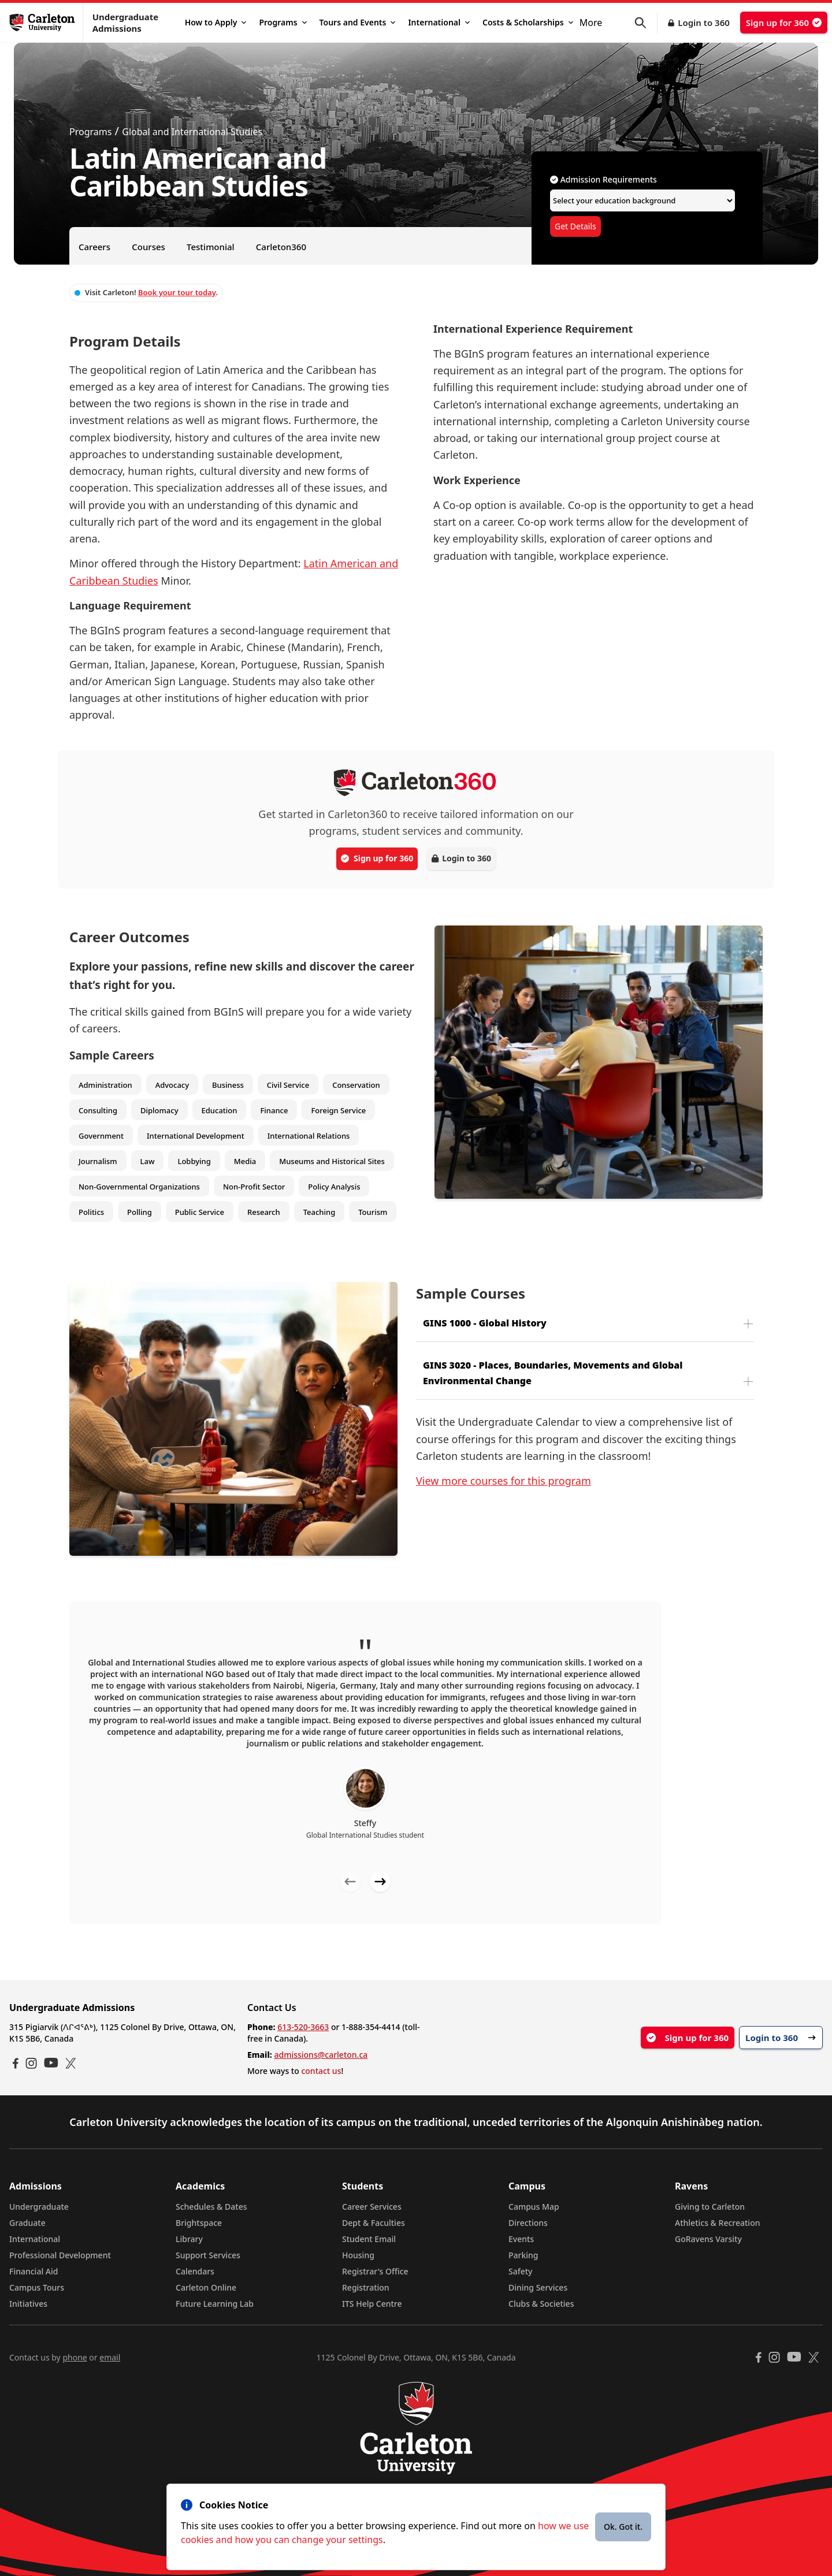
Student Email (369, 2238)
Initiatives (28, 2303)
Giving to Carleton (710, 2206)
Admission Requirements (603, 179)
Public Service (199, 1212)
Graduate (27, 2222)
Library (189, 2238)
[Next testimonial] (380, 1881)
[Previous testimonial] (350, 1881)
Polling (139, 1212)
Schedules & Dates (211, 2206)
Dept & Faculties (373, 2222)
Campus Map (533, 2206)
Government (101, 1136)
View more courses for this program (503, 1481)
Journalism (98, 1161)
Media (245, 1161)
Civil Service (288, 1085)
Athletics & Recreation (717, 2222)
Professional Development (60, 2255)
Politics (91, 1212)
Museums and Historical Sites (332, 1161)
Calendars (195, 2271)
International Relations (309, 1136)
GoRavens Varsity (708, 2238)
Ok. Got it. (623, 2526)
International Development (195, 1136)
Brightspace (199, 2222)
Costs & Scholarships (527, 22)
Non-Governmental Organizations (139, 1186)
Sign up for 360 (784, 22)
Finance (274, 1110)
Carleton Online (206, 2287)
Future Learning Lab (215, 2303)
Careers (94, 246)
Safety (520, 2271)
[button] (646, 23)
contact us (321, 2070)
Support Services (208, 2255)
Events (521, 2238)
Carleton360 (281, 246)
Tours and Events (358, 22)
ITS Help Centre (372, 2303)
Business (228, 1085)
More (591, 22)
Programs (282, 22)
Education (219, 1110)
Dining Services (537, 2287)
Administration (105, 1085)
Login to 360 (704, 22)
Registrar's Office (375, 2271)
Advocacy (172, 1085)
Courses (148, 246)
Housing (358, 2255)
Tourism (372, 1212)
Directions (528, 2222)
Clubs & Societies (541, 2303)
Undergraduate (39, 2206)
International (439, 22)
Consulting (98, 1110)
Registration (365, 2287)
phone (74, 2357)
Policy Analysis (334, 1186)
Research (263, 1212)
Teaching (319, 1212)
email (109, 2357)
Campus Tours (36, 2287)
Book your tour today (177, 292)
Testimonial (211, 246)
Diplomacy (159, 1110)
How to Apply (216, 22)
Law (147, 1161)
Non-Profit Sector (254, 1186)
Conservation (356, 1085)
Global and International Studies (192, 131)
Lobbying (193, 1161)
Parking (523, 2255)
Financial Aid (33, 2271)
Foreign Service (338, 1110)
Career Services (372, 2206)
